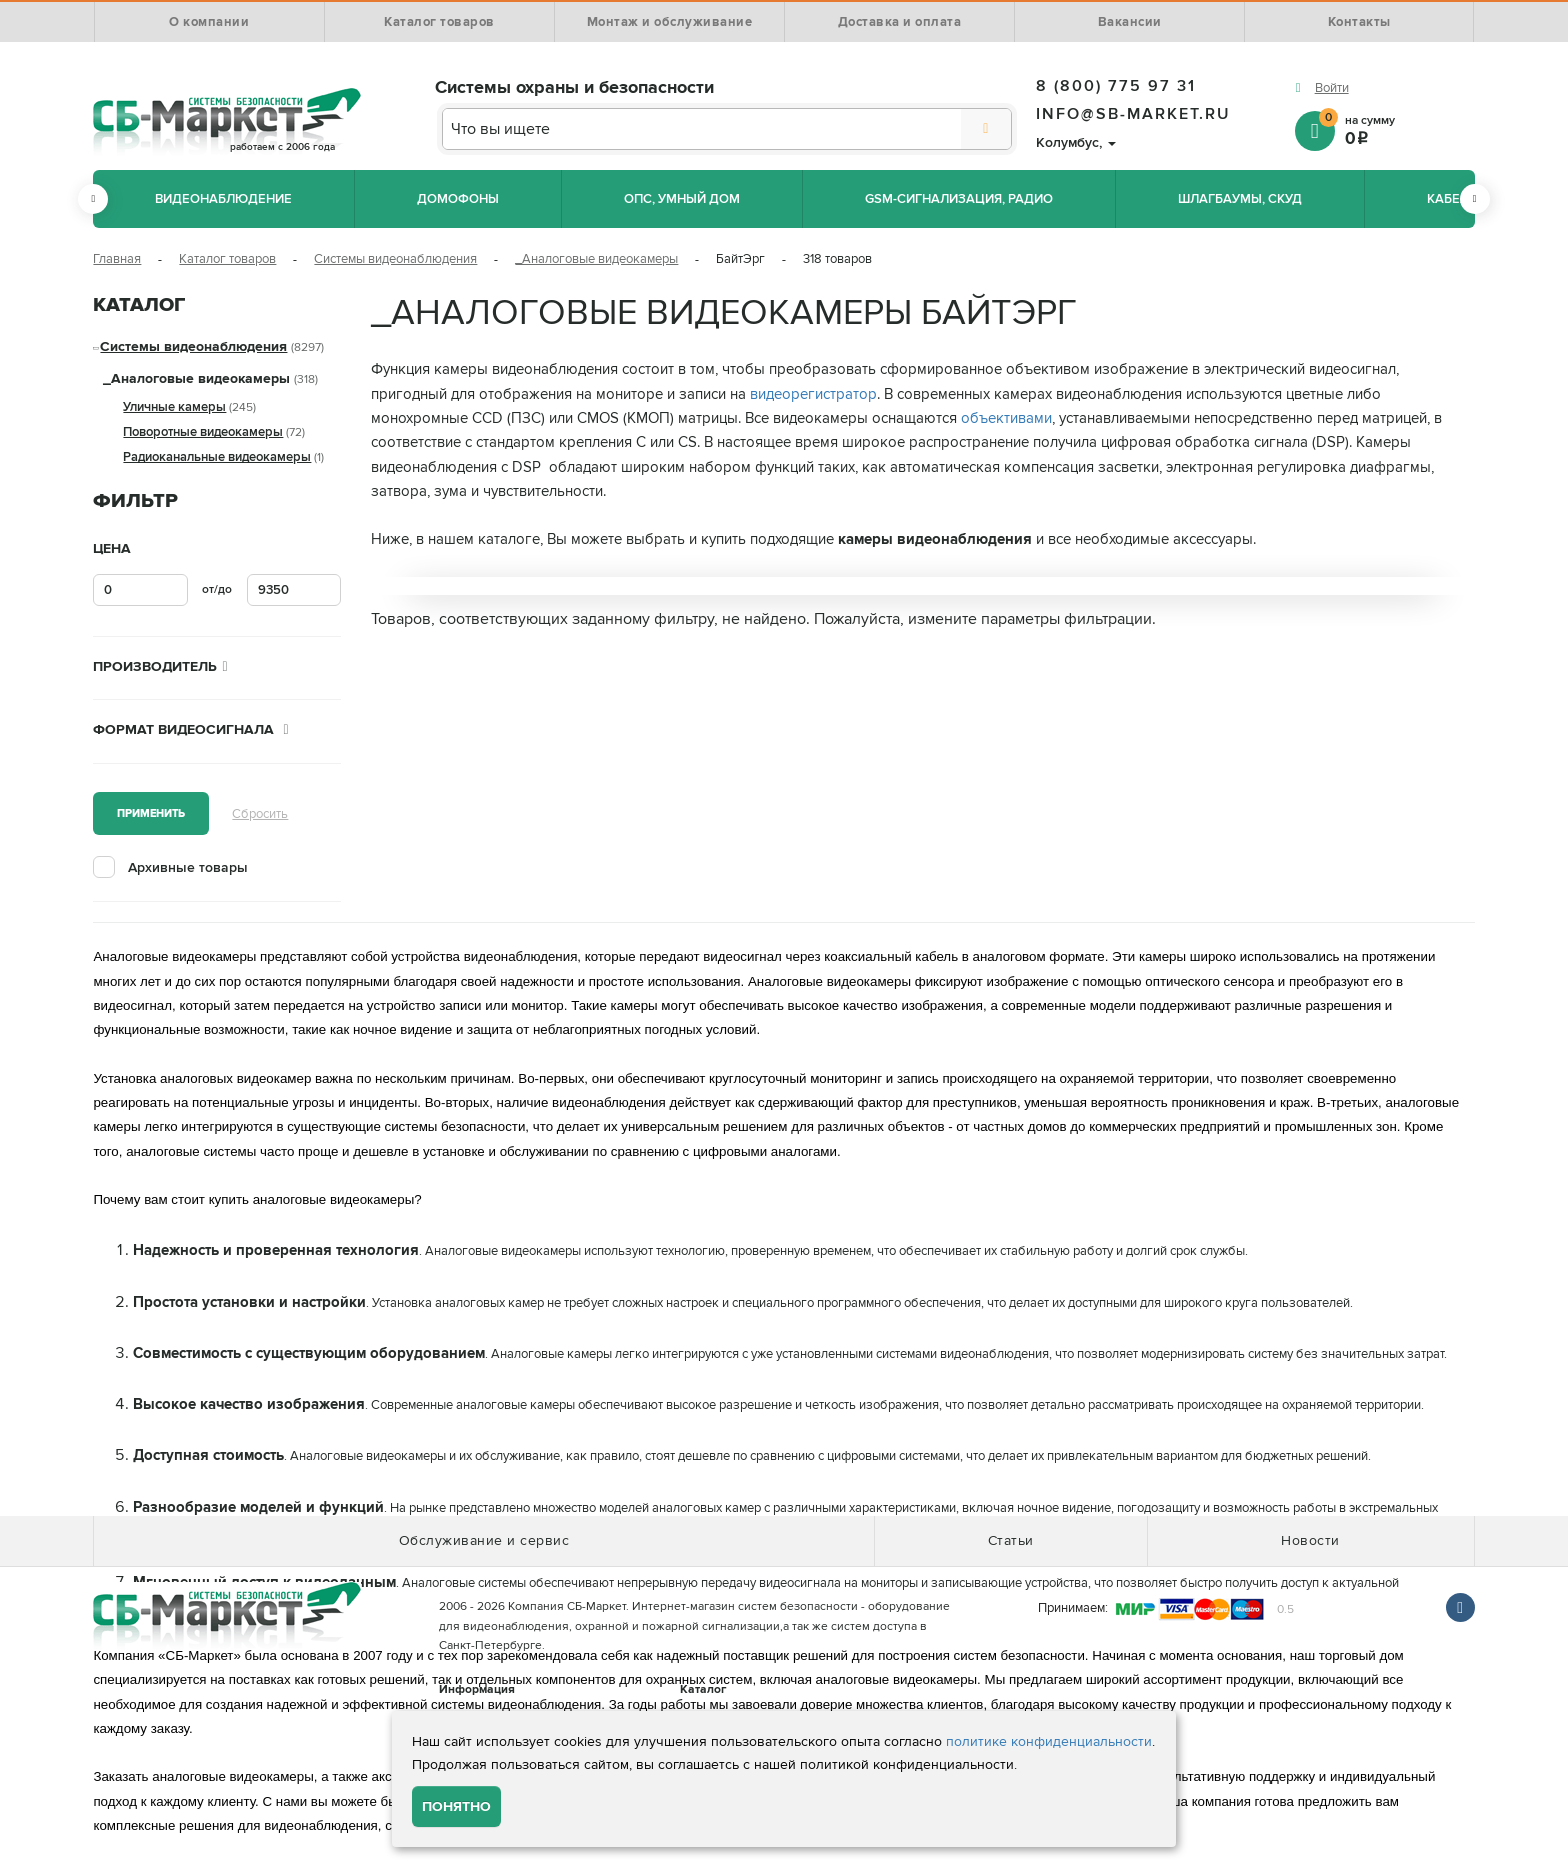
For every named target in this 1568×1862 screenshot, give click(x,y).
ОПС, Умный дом (682, 199)
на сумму (1397, 129)
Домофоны (458, 199)
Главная (117, 259)
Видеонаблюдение (223, 199)
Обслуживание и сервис (484, 1540)
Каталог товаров (439, 22)
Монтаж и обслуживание (670, 22)
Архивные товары (188, 867)
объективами (1006, 418)
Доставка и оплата (900, 22)
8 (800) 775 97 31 (1116, 86)
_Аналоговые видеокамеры (596, 259)
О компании (209, 22)
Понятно (456, 1806)
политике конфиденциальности (1049, 1741)
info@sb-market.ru (1133, 114)
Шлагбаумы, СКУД (1240, 199)
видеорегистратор (813, 394)
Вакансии (1130, 22)
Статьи (1011, 1540)
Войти (1332, 88)
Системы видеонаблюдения (395, 259)
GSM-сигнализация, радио (959, 199)
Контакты (1359, 22)
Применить (151, 813)
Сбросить (260, 814)
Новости (1310, 1540)
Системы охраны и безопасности (574, 87)
